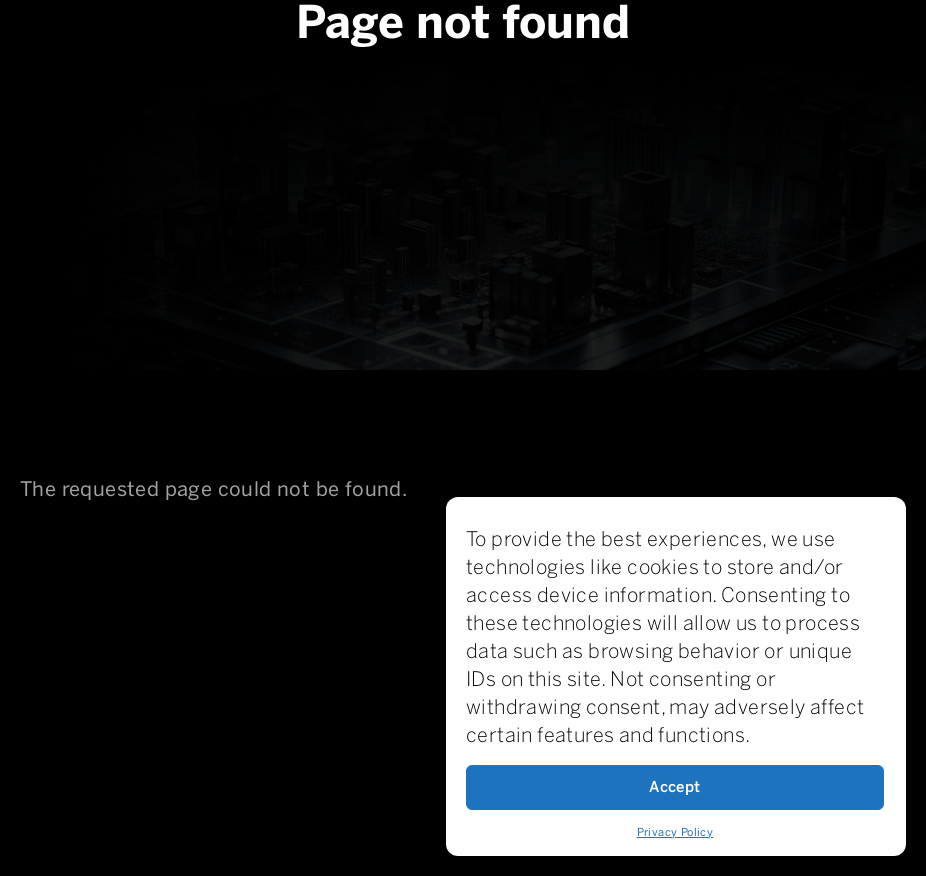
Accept (674, 787)
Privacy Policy (675, 832)
